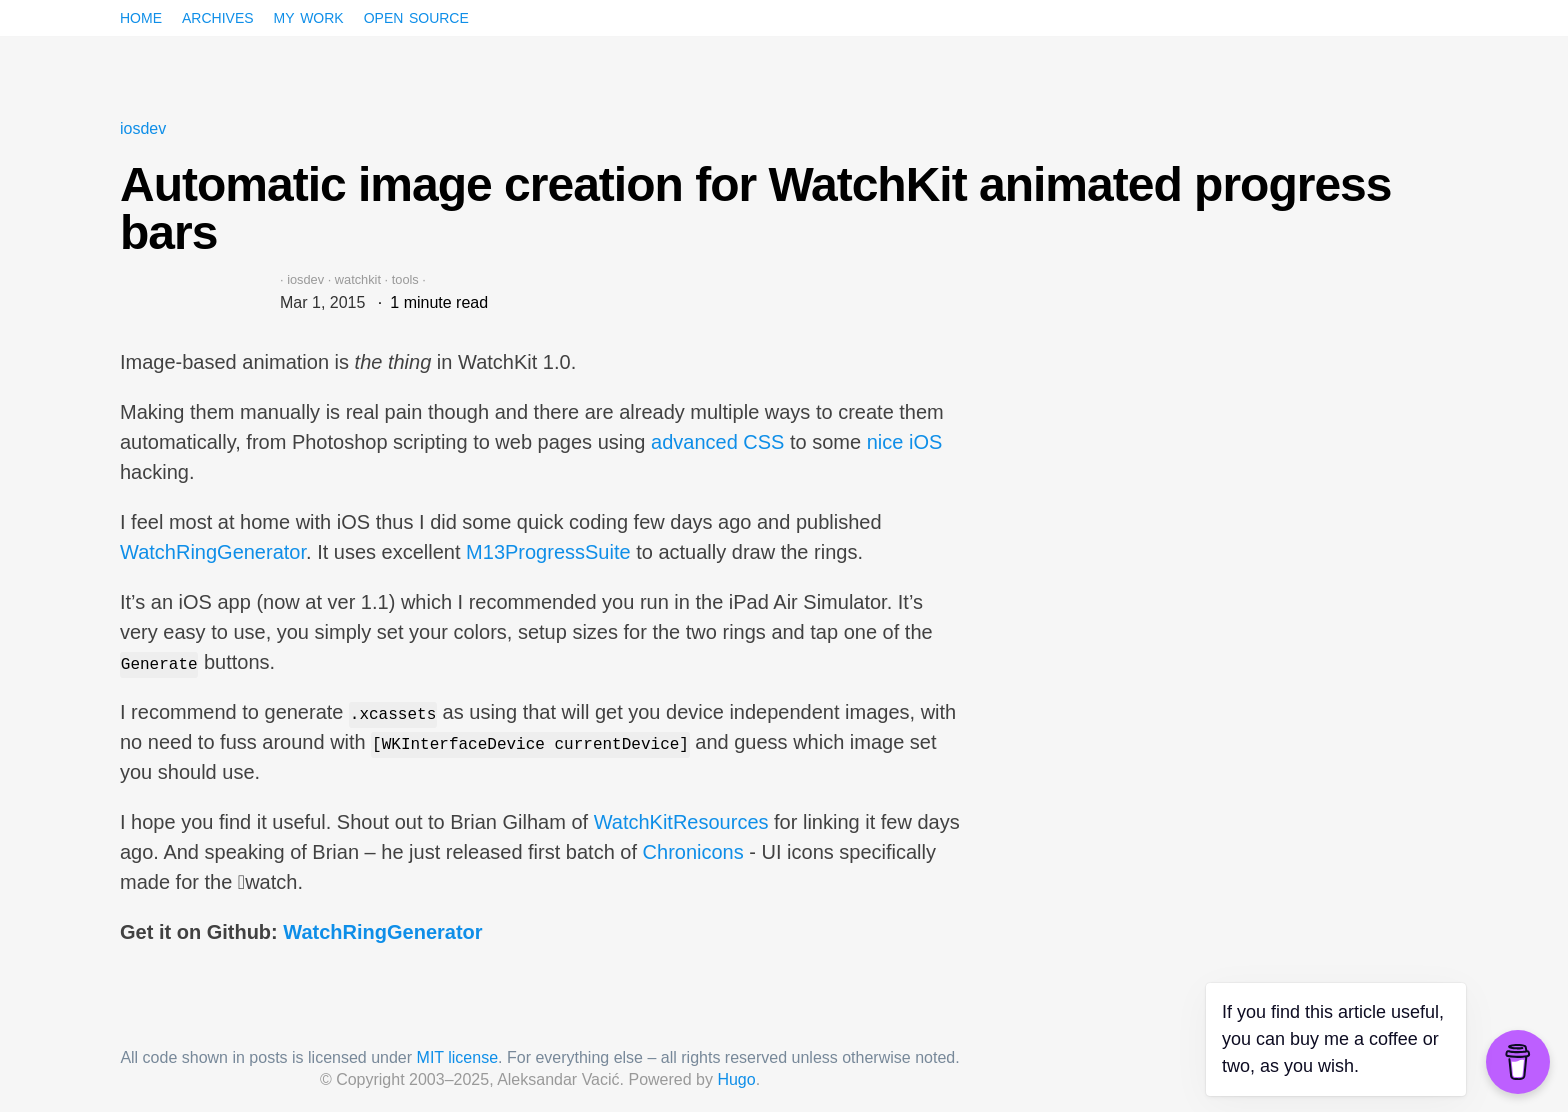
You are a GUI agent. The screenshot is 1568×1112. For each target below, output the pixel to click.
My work (309, 16)
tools (405, 279)
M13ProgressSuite (548, 552)
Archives (218, 16)
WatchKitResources (681, 822)
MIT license (458, 1057)
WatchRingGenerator (213, 552)
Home (141, 16)
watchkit (358, 279)
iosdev (143, 128)
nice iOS (905, 442)
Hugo (736, 1079)
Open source (416, 16)
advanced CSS (717, 442)
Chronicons (693, 852)
